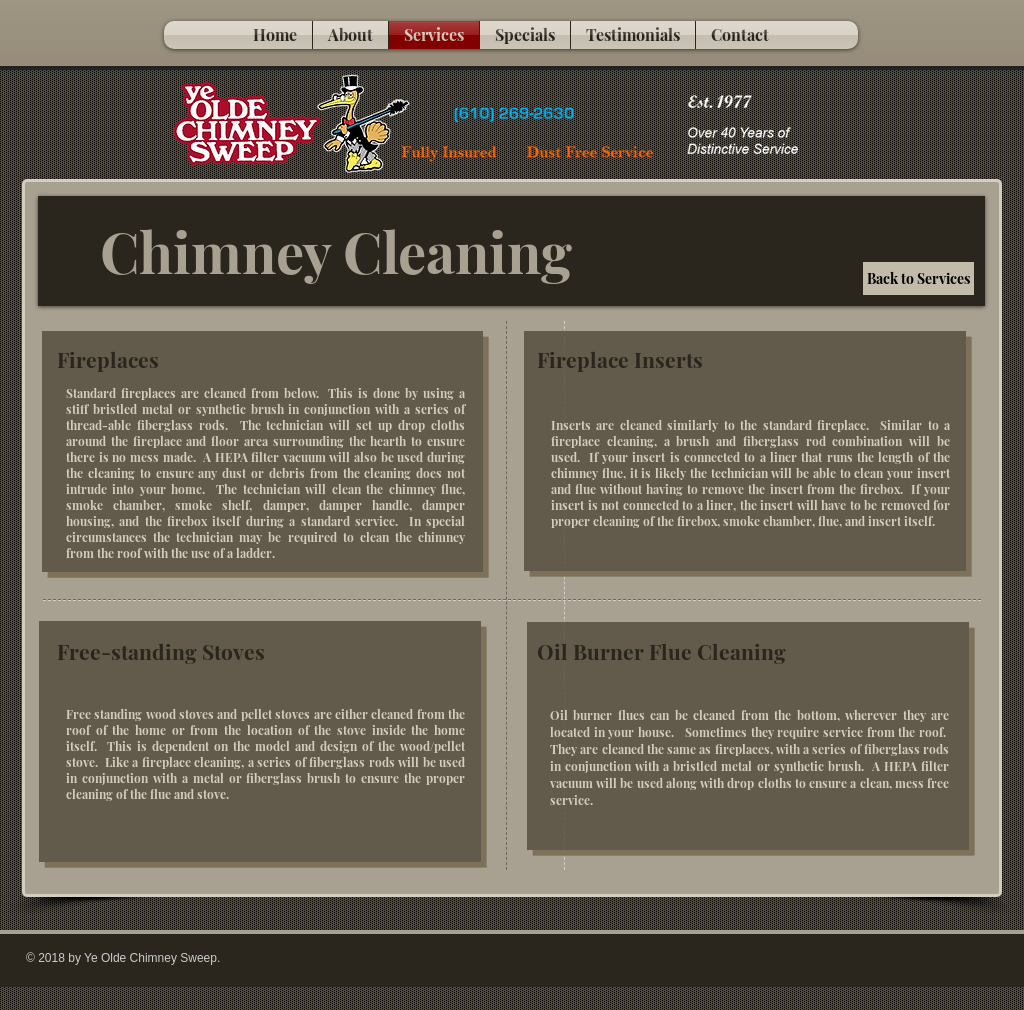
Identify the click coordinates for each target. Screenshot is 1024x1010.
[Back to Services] (918, 278)
